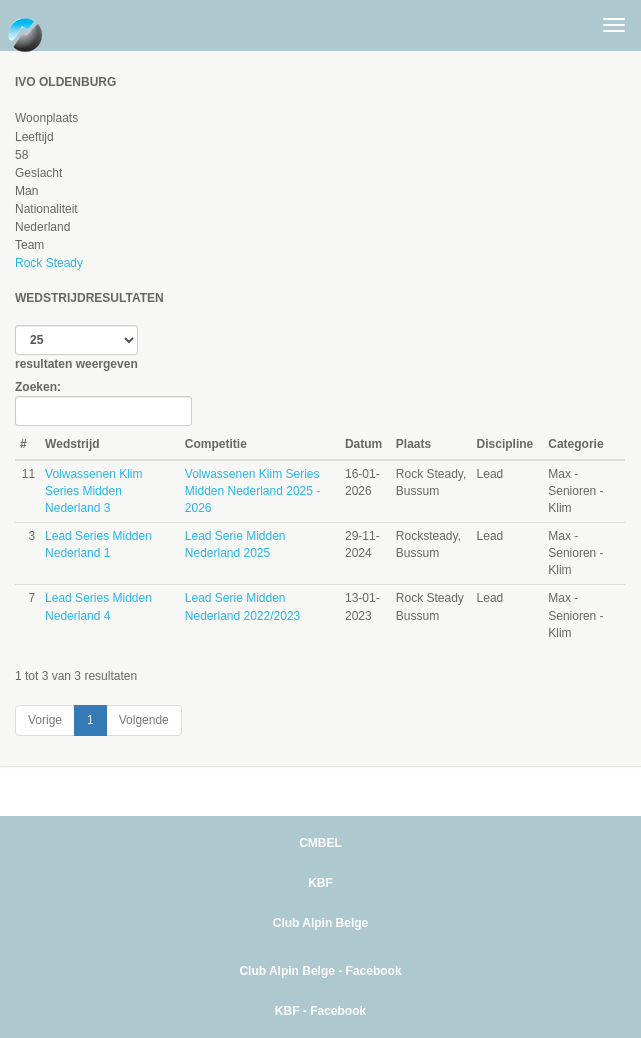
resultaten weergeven (76, 348)
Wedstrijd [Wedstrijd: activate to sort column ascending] (72, 444)
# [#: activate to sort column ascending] (23, 444)
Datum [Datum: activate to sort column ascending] (363, 444)
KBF (320, 883)
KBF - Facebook (320, 1011)
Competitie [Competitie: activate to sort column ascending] (216, 444)
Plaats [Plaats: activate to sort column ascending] (413, 444)
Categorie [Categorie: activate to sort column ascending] (575, 444)
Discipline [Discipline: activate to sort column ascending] (505, 444)
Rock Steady (49, 263)
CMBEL (320, 843)
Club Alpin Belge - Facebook (320, 971)
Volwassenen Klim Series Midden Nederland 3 (93, 491)
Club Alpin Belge (321, 923)
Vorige (45, 720)
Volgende (144, 720)
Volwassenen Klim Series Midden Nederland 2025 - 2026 (252, 491)
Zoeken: (103, 403)
